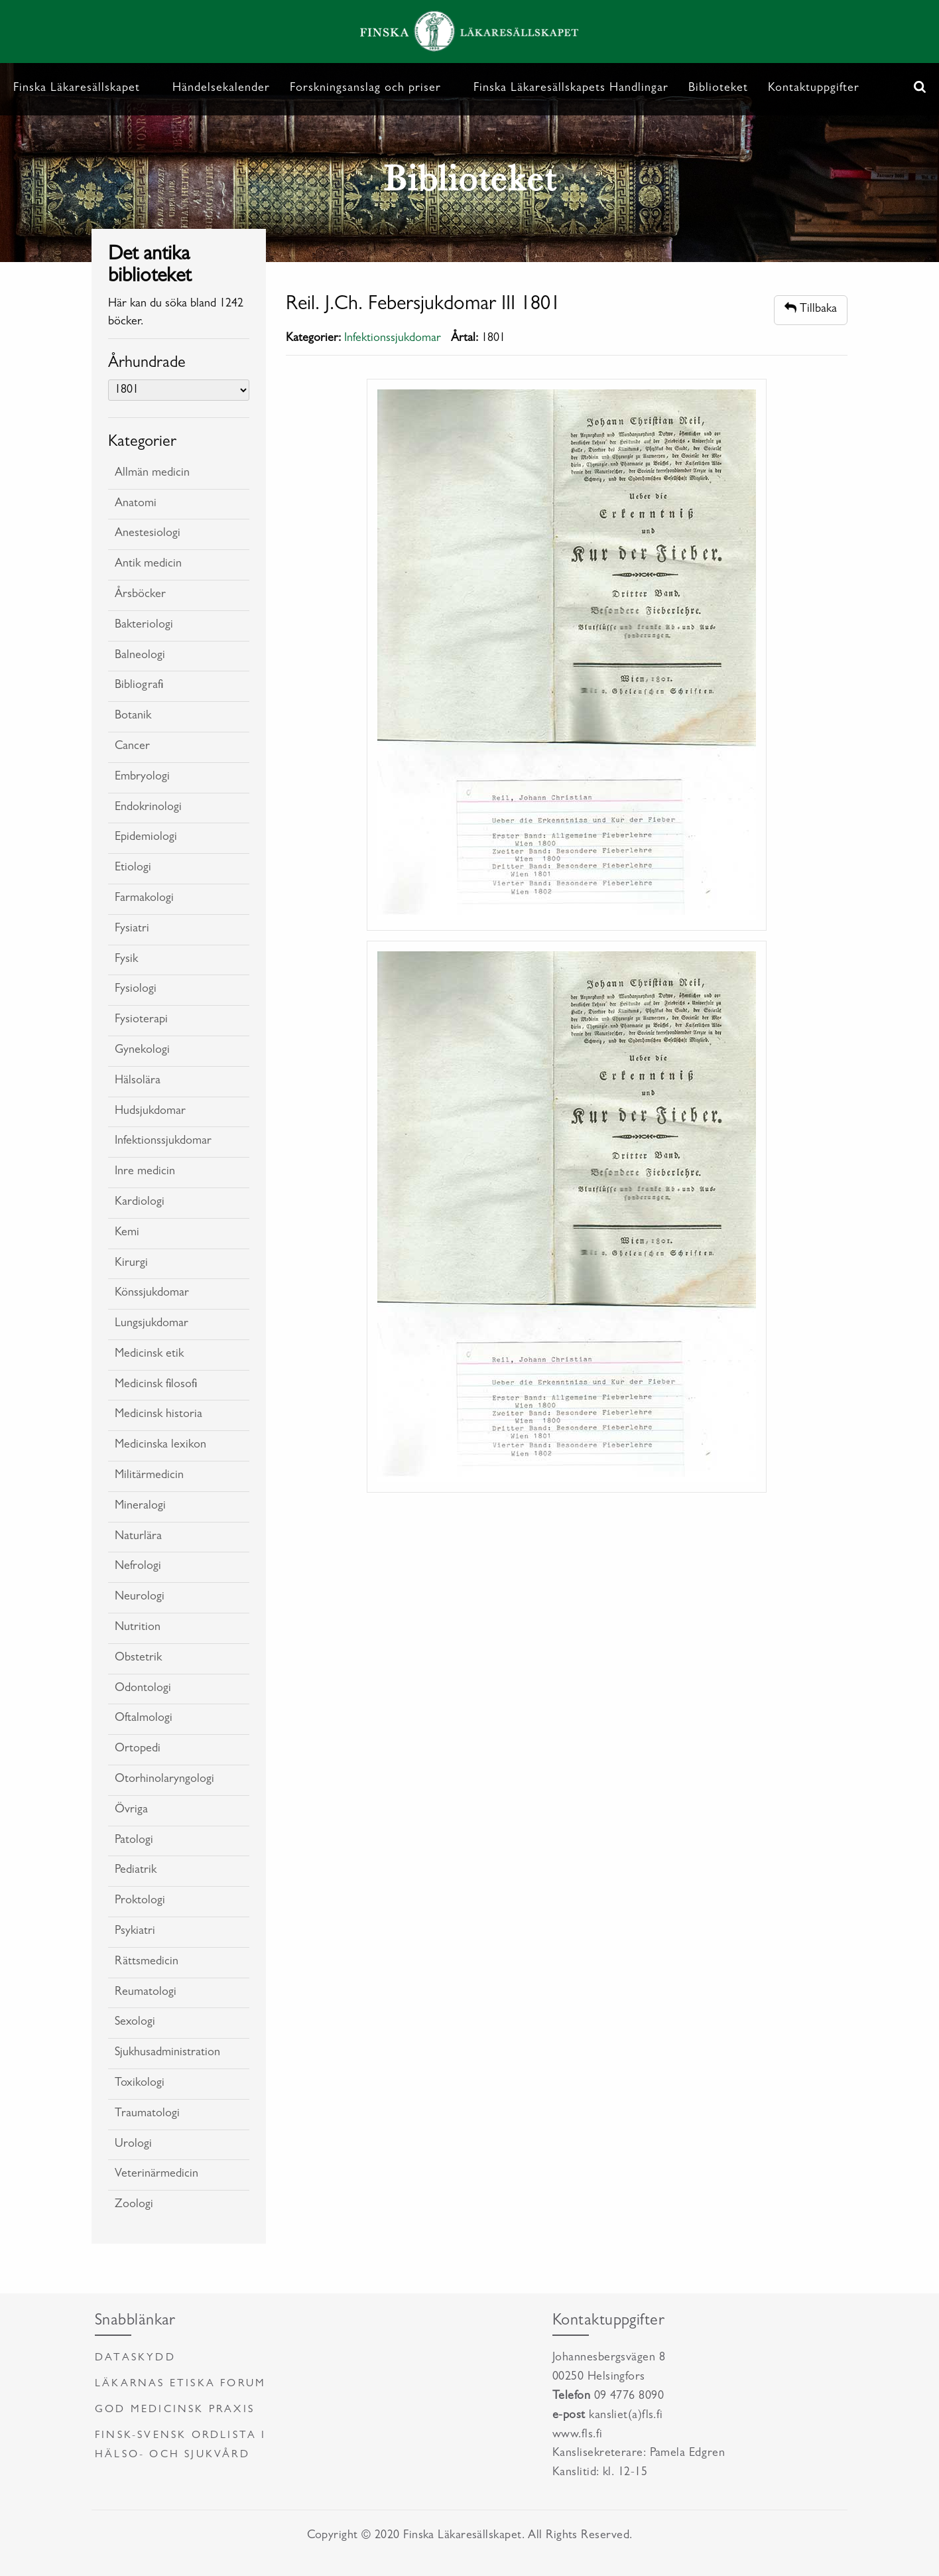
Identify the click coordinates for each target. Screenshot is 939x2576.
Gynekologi (142, 1051)
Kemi (127, 1233)
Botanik (133, 716)
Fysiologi (135, 990)
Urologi (133, 2145)
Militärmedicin (149, 1476)
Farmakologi (144, 899)
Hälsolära (137, 1081)
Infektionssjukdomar (163, 1142)
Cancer (132, 747)
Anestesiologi (147, 534)
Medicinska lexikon (160, 1446)
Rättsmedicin (146, 1962)
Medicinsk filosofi (156, 1385)
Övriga (131, 1810)
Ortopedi (137, 1749)
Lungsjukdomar (151, 1324)
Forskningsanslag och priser (365, 89)
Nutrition (137, 1628)
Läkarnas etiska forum (180, 2384)
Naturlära (138, 1537)
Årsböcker (140, 595)
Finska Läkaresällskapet (76, 89)
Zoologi (134, 2205)
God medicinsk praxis (175, 2410)
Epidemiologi (146, 838)
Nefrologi (138, 1567)
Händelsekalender (221, 89)
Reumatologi (145, 1993)
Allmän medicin (152, 474)
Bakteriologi (144, 626)
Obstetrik (138, 1658)
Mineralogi (140, 1507)
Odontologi (143, 1689)
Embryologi (142, 777)
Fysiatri (132, 929)
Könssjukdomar (152, 1294)
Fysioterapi (141, 1020)
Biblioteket (718, 89)
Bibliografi (139, 686)
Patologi (134, 1841)
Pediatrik (135, 1871)
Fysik (126, 960)
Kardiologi (139, 1203)
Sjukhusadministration (167, 2053)
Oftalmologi (143, 1719)
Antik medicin (148, 565)
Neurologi (139, 1597)
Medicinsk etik (149, 1355)
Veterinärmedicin (156, 2175)
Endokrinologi (148, 808)
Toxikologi (139, 2084)
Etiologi (133, 868)
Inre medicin (145, 1172)
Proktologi (140, 1901)
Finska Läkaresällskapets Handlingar (570, 89)
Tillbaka (810, 309)
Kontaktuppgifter (813, 89)
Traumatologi (147, 2114)
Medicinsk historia (158, 1415)
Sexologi (135, 2023)
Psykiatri (135, 1932)
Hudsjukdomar (150, 1112)
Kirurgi (131, 1264)
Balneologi (140, 656)
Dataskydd (135, 2358)
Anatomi (135, 504)
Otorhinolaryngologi (164, 1780)
